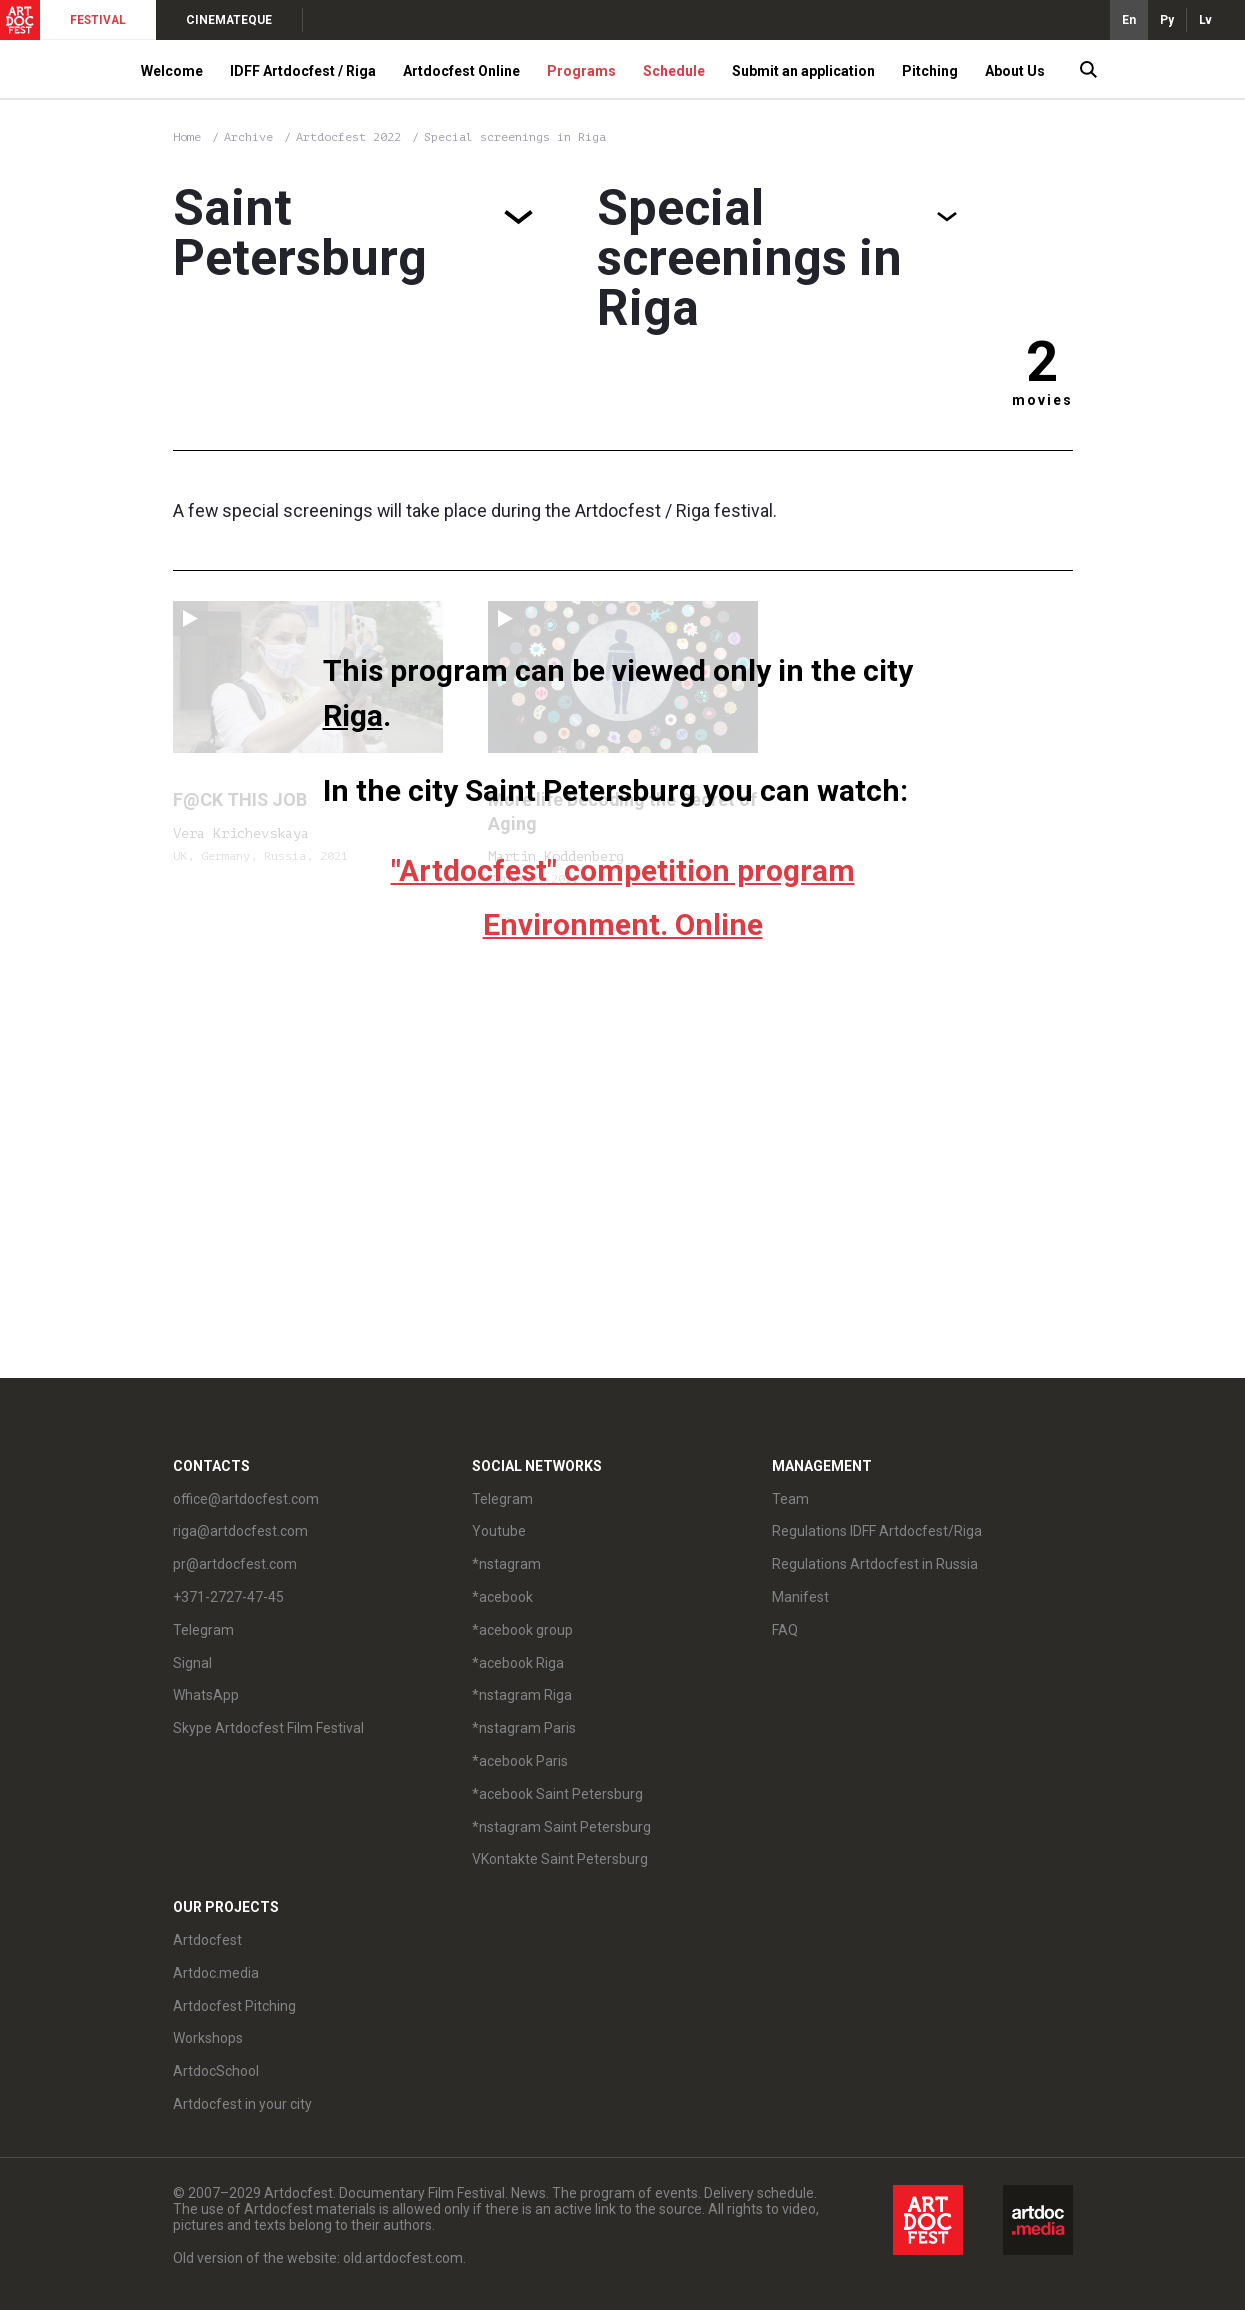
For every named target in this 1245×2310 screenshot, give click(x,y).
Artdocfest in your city (242, 2104)
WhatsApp (206, 1695)
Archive (248, 137)
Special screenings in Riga (515, 137)
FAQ (785, 1630)
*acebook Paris (520, 1761)
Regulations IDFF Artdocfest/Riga (877, 1531)
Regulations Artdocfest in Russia (875, 1564)
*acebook (502, 1597)
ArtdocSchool (216, 2071)
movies (1042, 400)
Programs (581, 71)
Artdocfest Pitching (234, 2006)
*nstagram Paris (524, 1728)
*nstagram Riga (522, 1695)
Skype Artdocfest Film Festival (268, 1728)
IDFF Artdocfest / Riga (303, 71)
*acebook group (522, 1630)
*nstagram (506, 1564)
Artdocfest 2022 (352, 137)
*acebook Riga (518, 1663)
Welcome (172, 71)
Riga (353, 715)
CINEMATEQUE (229, 20)
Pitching (930, 71)
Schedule (674, 71)
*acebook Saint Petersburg (557, 1794)
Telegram (203, 1630)
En (1129, 20)
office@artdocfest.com (246, 1499)
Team (790, 1499)
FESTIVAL (98, 20)
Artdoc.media (216, 1973)
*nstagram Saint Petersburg (561, 1827)
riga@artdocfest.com (240, 1531)
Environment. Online (623, 924)
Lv (1205, 20)
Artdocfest (207, 1940)
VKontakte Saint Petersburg (560, 1859)
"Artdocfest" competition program (623, 870)
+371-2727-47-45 (228, 1597)
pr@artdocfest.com (235, 1564)
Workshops (208, 2038)
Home (187, 137)
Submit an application (803, 71)
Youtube (499, 1531)
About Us (1015, 71)
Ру (1167, 20)
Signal (192, 1663)
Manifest (800, 1597)
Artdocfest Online (461, 71)
